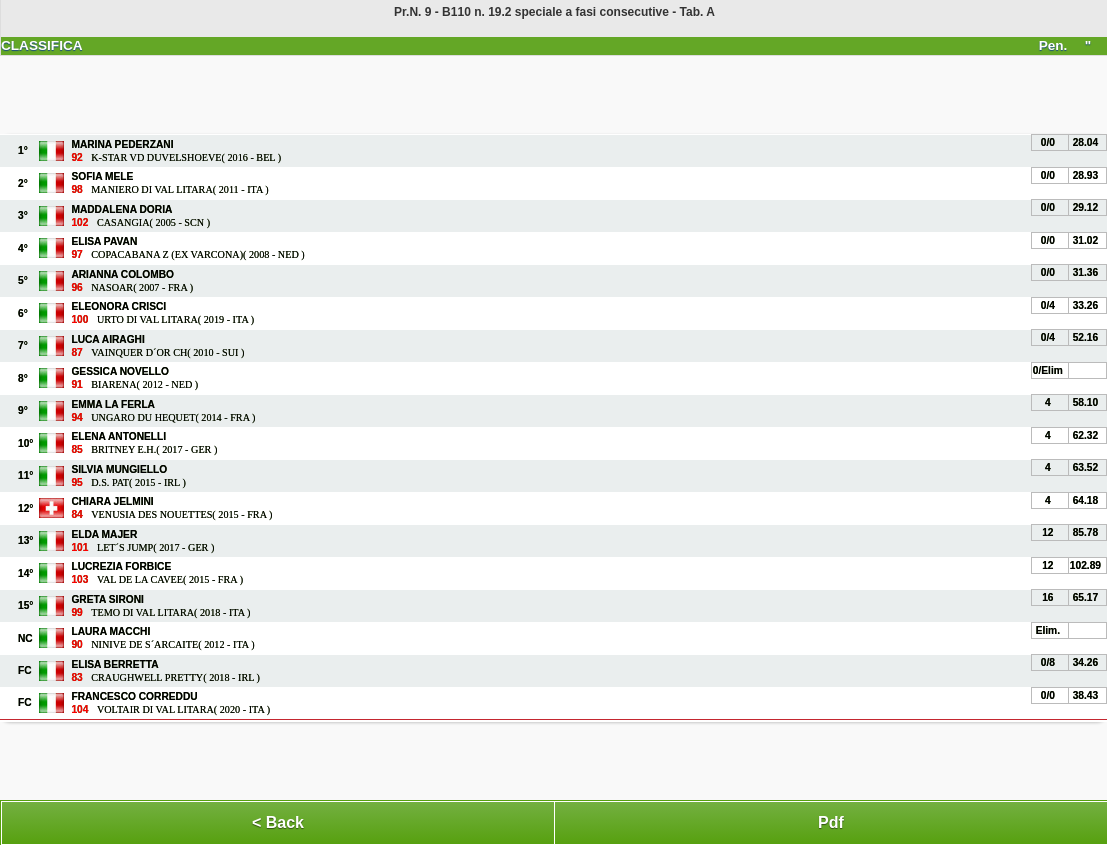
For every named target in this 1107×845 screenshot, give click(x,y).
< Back (278, 822)
